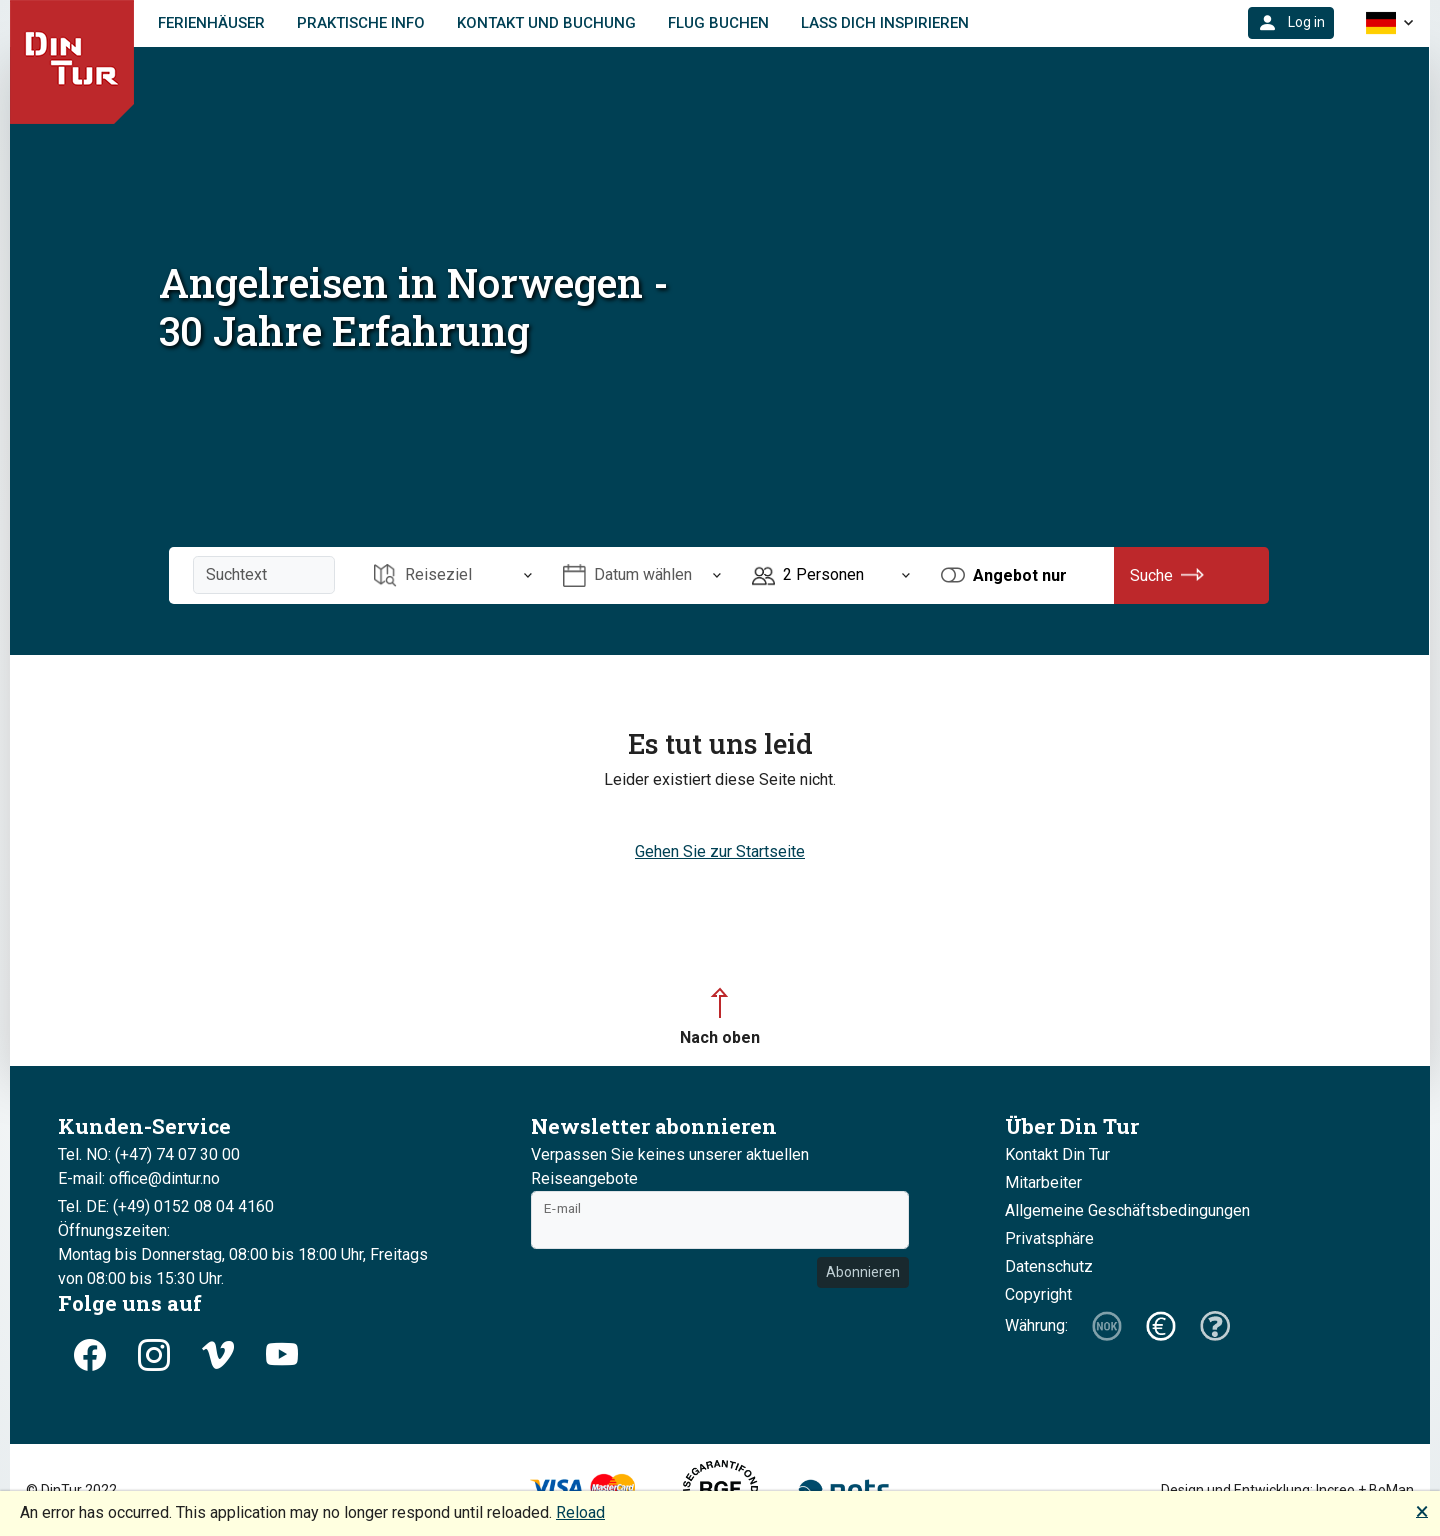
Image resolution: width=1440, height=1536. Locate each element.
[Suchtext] (264, 575)
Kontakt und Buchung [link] (546, 23)
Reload (580, 1512)
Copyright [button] (1038, 1294)
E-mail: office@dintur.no (139, 1178)
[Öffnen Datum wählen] (642, 575)
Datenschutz (1049, 1266)
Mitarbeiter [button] (1043, 1182)
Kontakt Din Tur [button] (1057, 1154)
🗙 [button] (1422, 1510)
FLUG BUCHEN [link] (718, 23)
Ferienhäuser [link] (211, 23)
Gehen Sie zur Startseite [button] (720, 851)
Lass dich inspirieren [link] (885, 23)
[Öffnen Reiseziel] (453, 575)
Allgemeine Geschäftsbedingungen (1127, 1210)
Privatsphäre (1049, 1238)
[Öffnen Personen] (831, 575)
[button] (1291, 23)
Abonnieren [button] (863, 1272)
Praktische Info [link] (361, 23)
